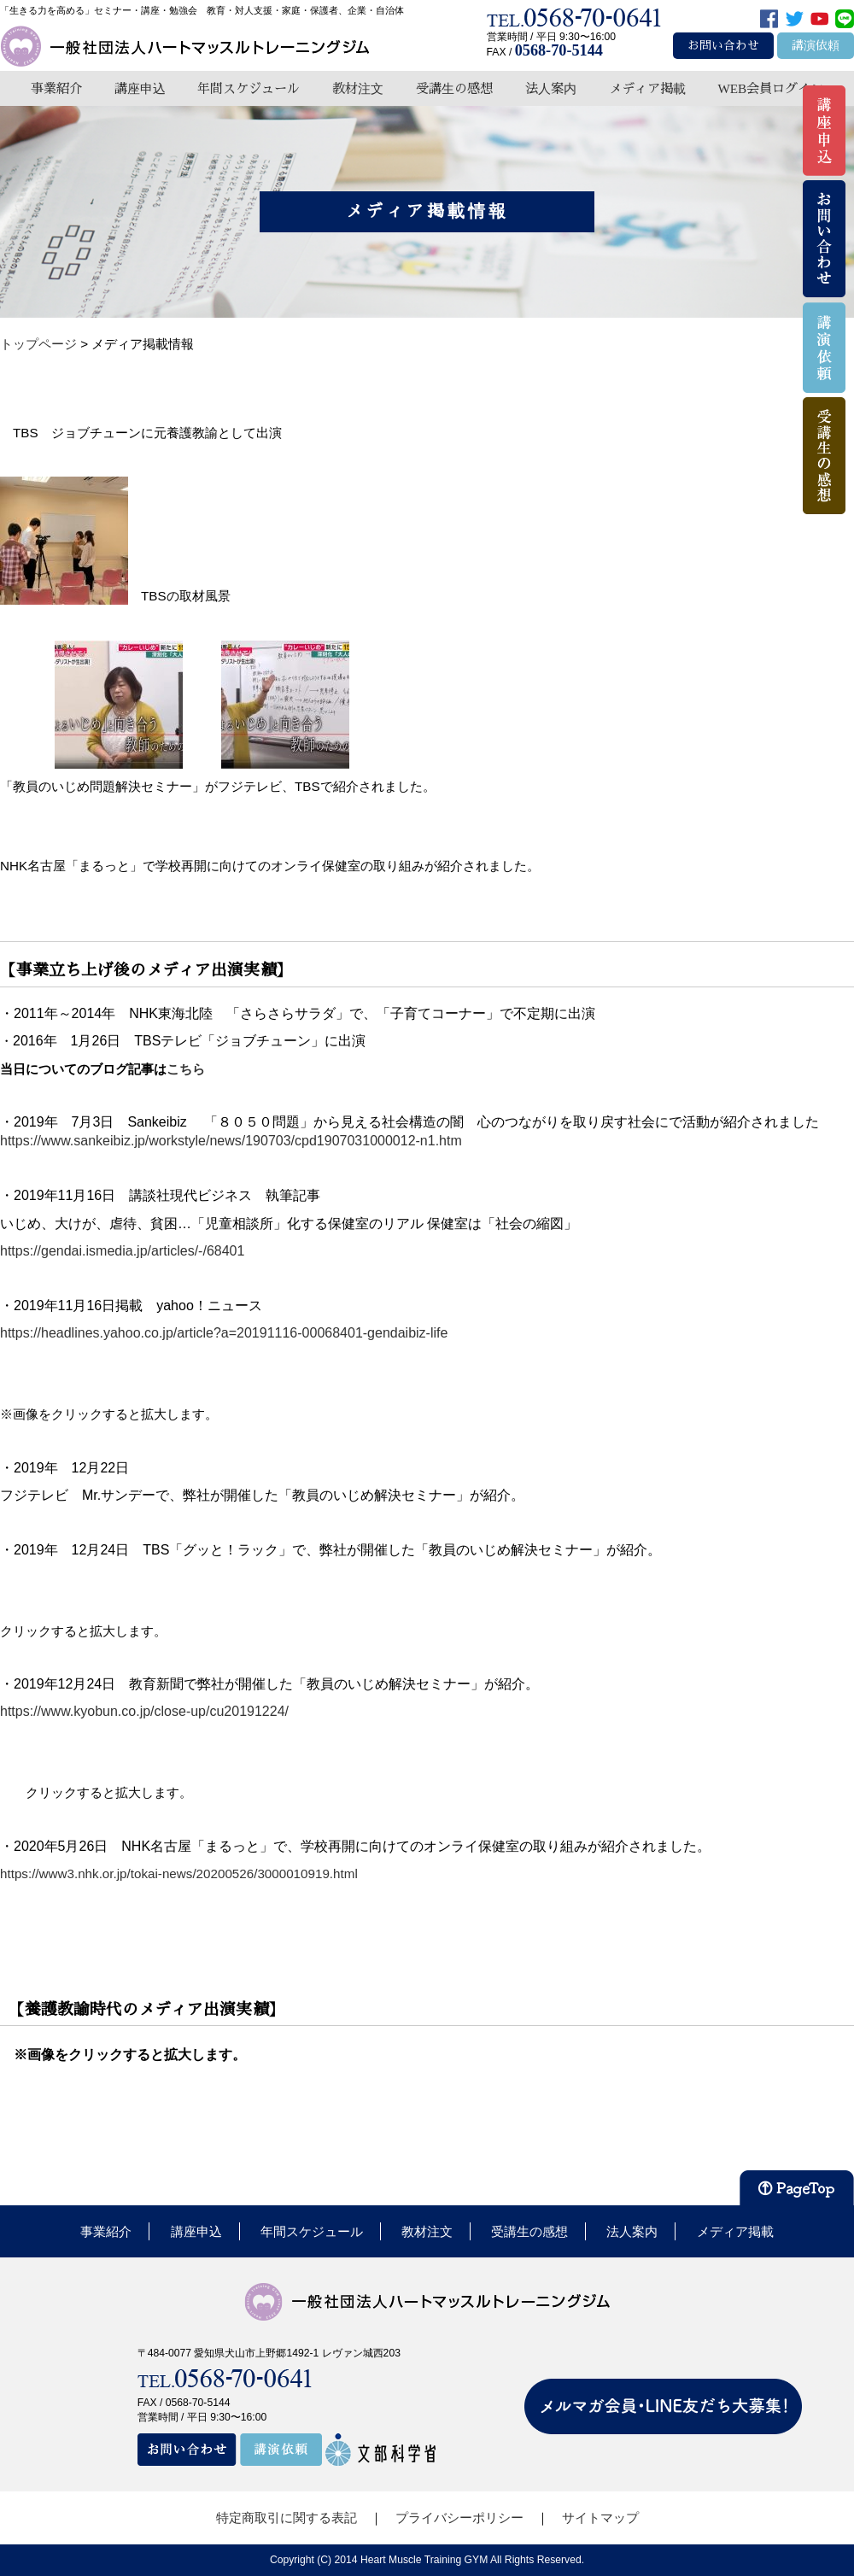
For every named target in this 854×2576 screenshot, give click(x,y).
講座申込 (140, 88)
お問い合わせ (723, 45)
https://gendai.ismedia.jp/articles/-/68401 (122, 1251)
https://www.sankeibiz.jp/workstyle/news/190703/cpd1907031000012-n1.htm (231, 1140)
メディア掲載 (647, 88)
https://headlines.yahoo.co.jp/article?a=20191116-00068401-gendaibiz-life (223, 1333)
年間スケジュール (248, 88)
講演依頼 (815, 45)
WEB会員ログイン (770, 88)
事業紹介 (56, 88)
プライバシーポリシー (459, 2517)
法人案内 (550, 88)
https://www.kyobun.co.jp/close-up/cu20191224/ (144, 1711)
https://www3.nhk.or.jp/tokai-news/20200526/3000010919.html (179, 1873)
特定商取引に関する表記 (286, 2517)
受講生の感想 (454, 88)
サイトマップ (600, 2517)
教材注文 (357, 88)
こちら (192, 1069)
